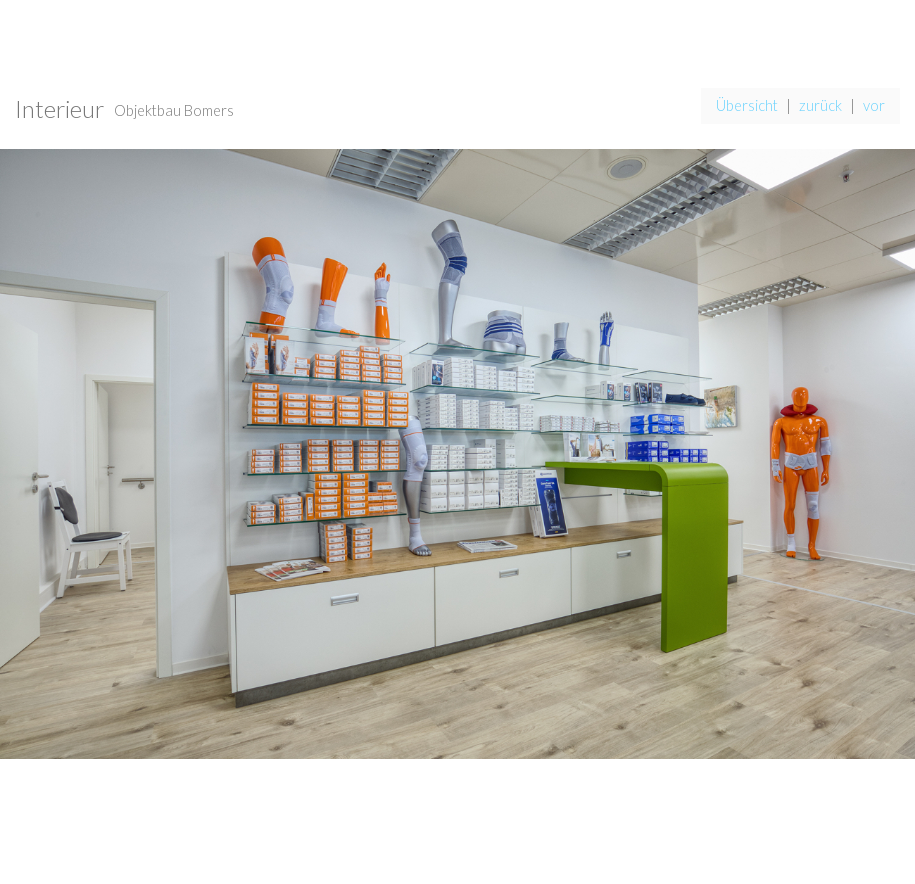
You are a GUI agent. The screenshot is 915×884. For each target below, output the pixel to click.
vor (874, 105)
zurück (820, 105)
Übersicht (747, 105)
